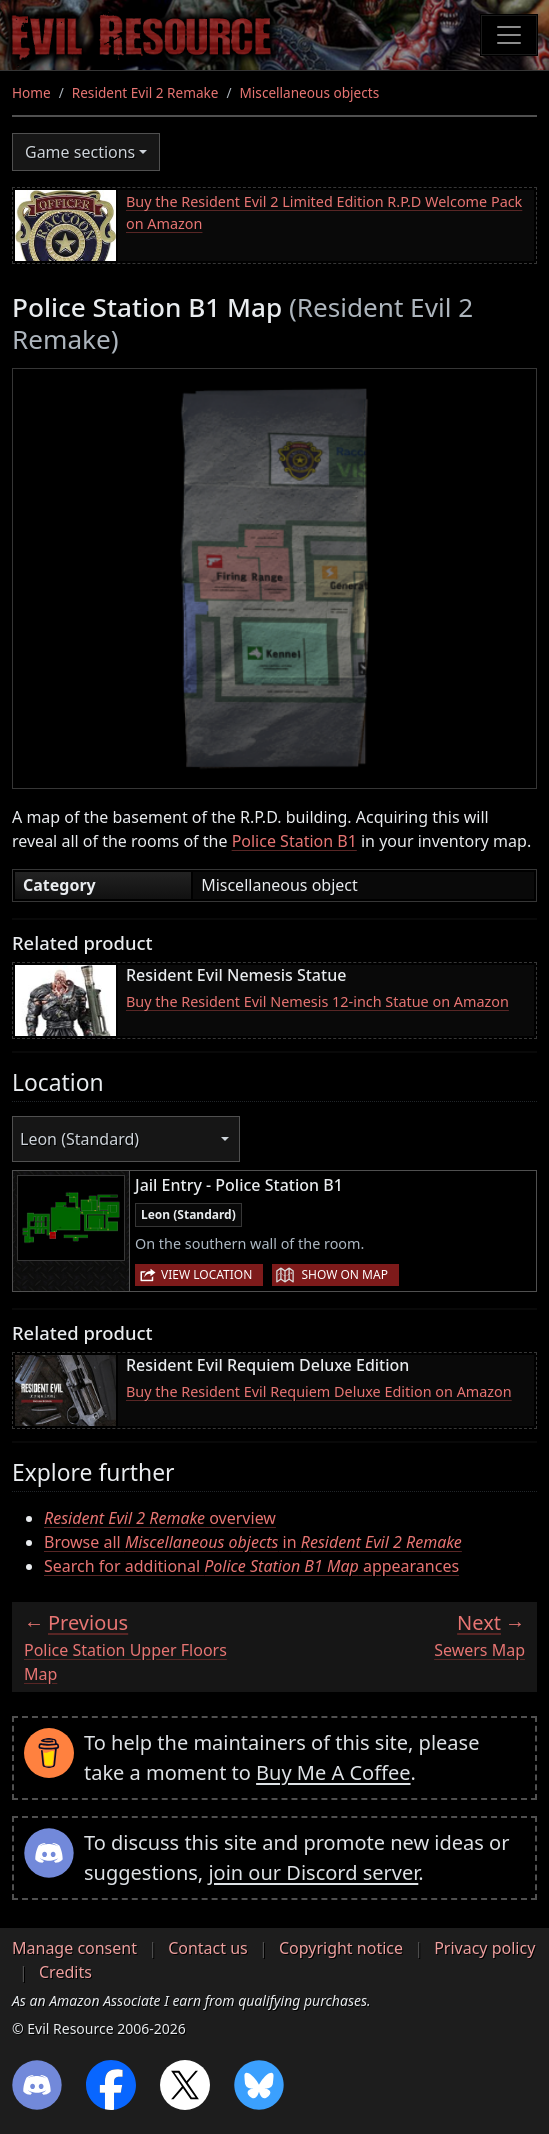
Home (31, 92)
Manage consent (74, 1948)
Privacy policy (484, 1948)
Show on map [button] (344, 1274)
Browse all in (253, 1542)
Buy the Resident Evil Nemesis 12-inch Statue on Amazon (317, 1001)
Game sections (80, 152)
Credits (65, 1972)
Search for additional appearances (251, 1566)
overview (160, 1518)
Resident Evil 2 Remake (145, 92)
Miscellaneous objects (310, 92)
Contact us (208, 1948)
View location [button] (206, 1274)
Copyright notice (341, 1948)
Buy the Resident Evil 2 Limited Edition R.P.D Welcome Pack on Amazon (324, 212)
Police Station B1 (294, 841)
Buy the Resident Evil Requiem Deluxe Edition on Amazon (319, 1391)
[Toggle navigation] (509, 35)
